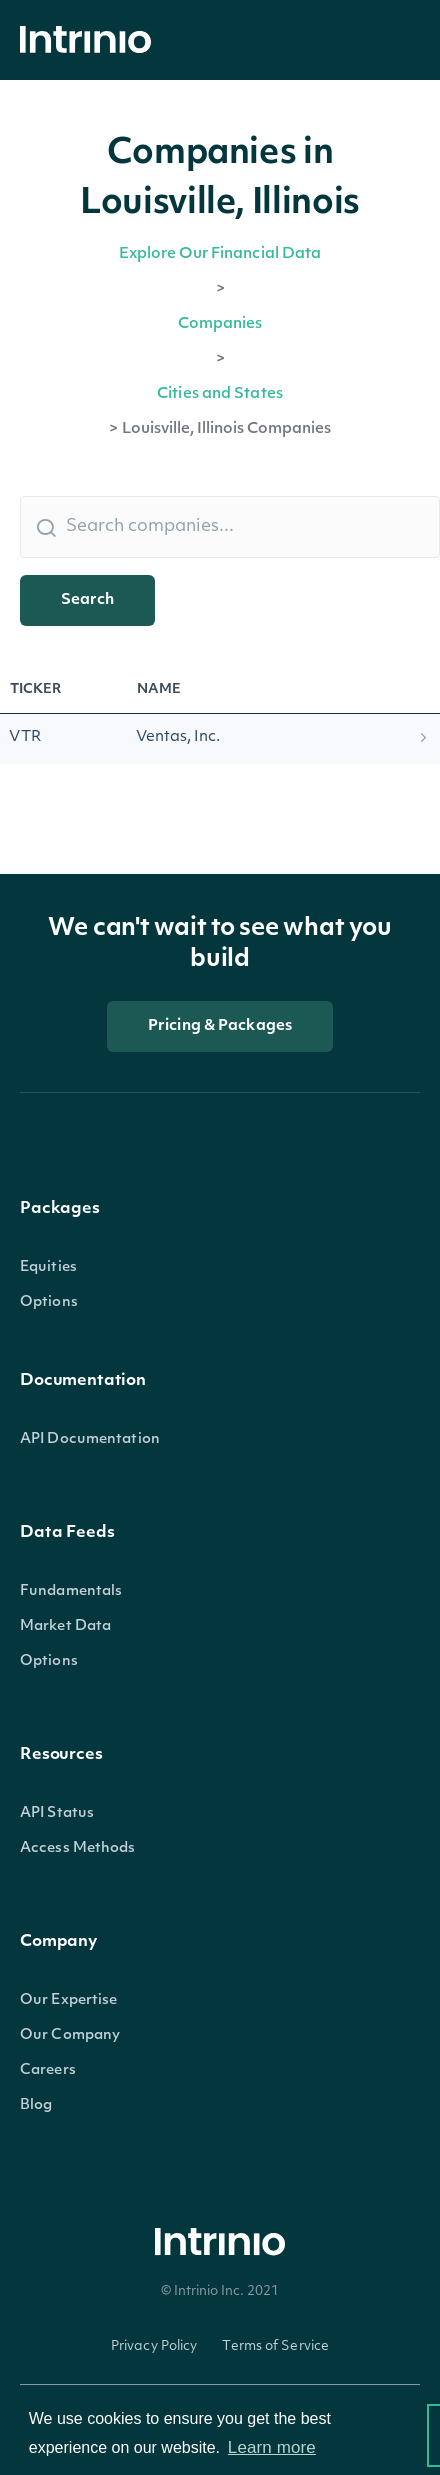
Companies (220, 324)
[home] (91, 40)
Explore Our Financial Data (220, 254)
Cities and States (220, 394)
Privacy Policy (154, 2346)
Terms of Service (275, 2346)
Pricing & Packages (220, 1026)
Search (87, 600)
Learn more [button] (272, 2447)
